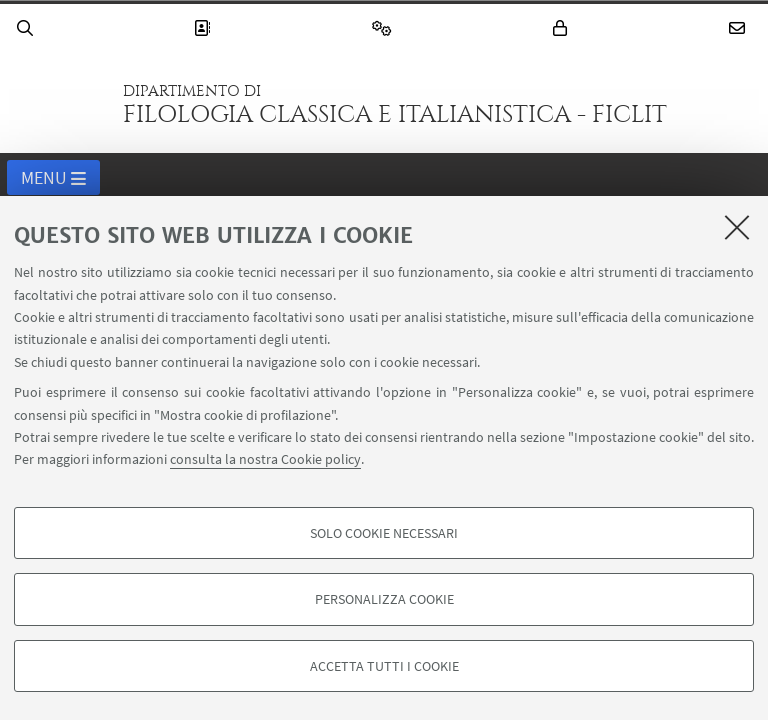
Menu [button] (53, 179)
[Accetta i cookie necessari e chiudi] (737, 227)
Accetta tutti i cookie (384, 666)
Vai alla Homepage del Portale (59, 104)
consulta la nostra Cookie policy (265, 459)
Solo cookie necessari (384, 533)
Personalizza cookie (384, 599)
